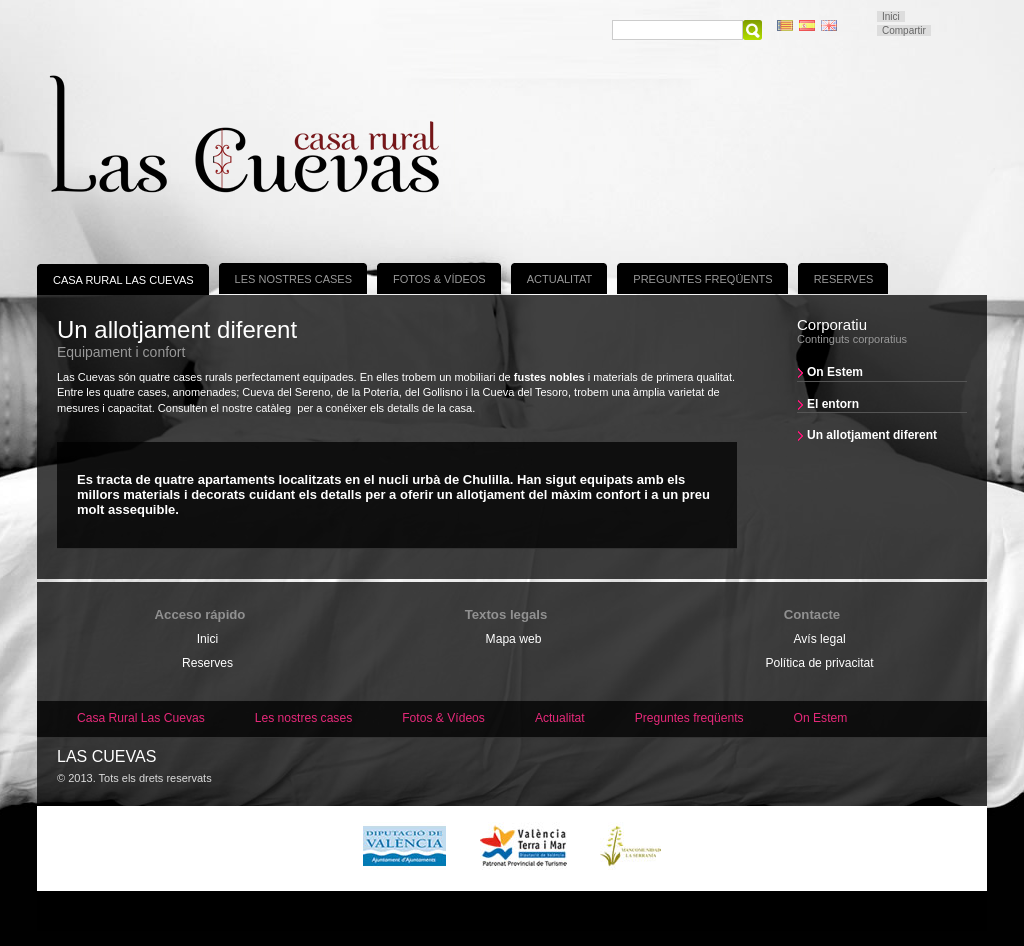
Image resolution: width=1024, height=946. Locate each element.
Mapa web (514, 639)
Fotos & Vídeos (439, 279)
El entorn (833, 404)
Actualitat (560, 279)
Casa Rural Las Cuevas (123, 280)
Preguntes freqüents (702, 279)
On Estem (835, 372)
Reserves (844, 279)
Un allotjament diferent (872, 435)
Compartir (904, 30)
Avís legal (819, 639)
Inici (891, 16)
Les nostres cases (293, 279)
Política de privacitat (819, 663)
